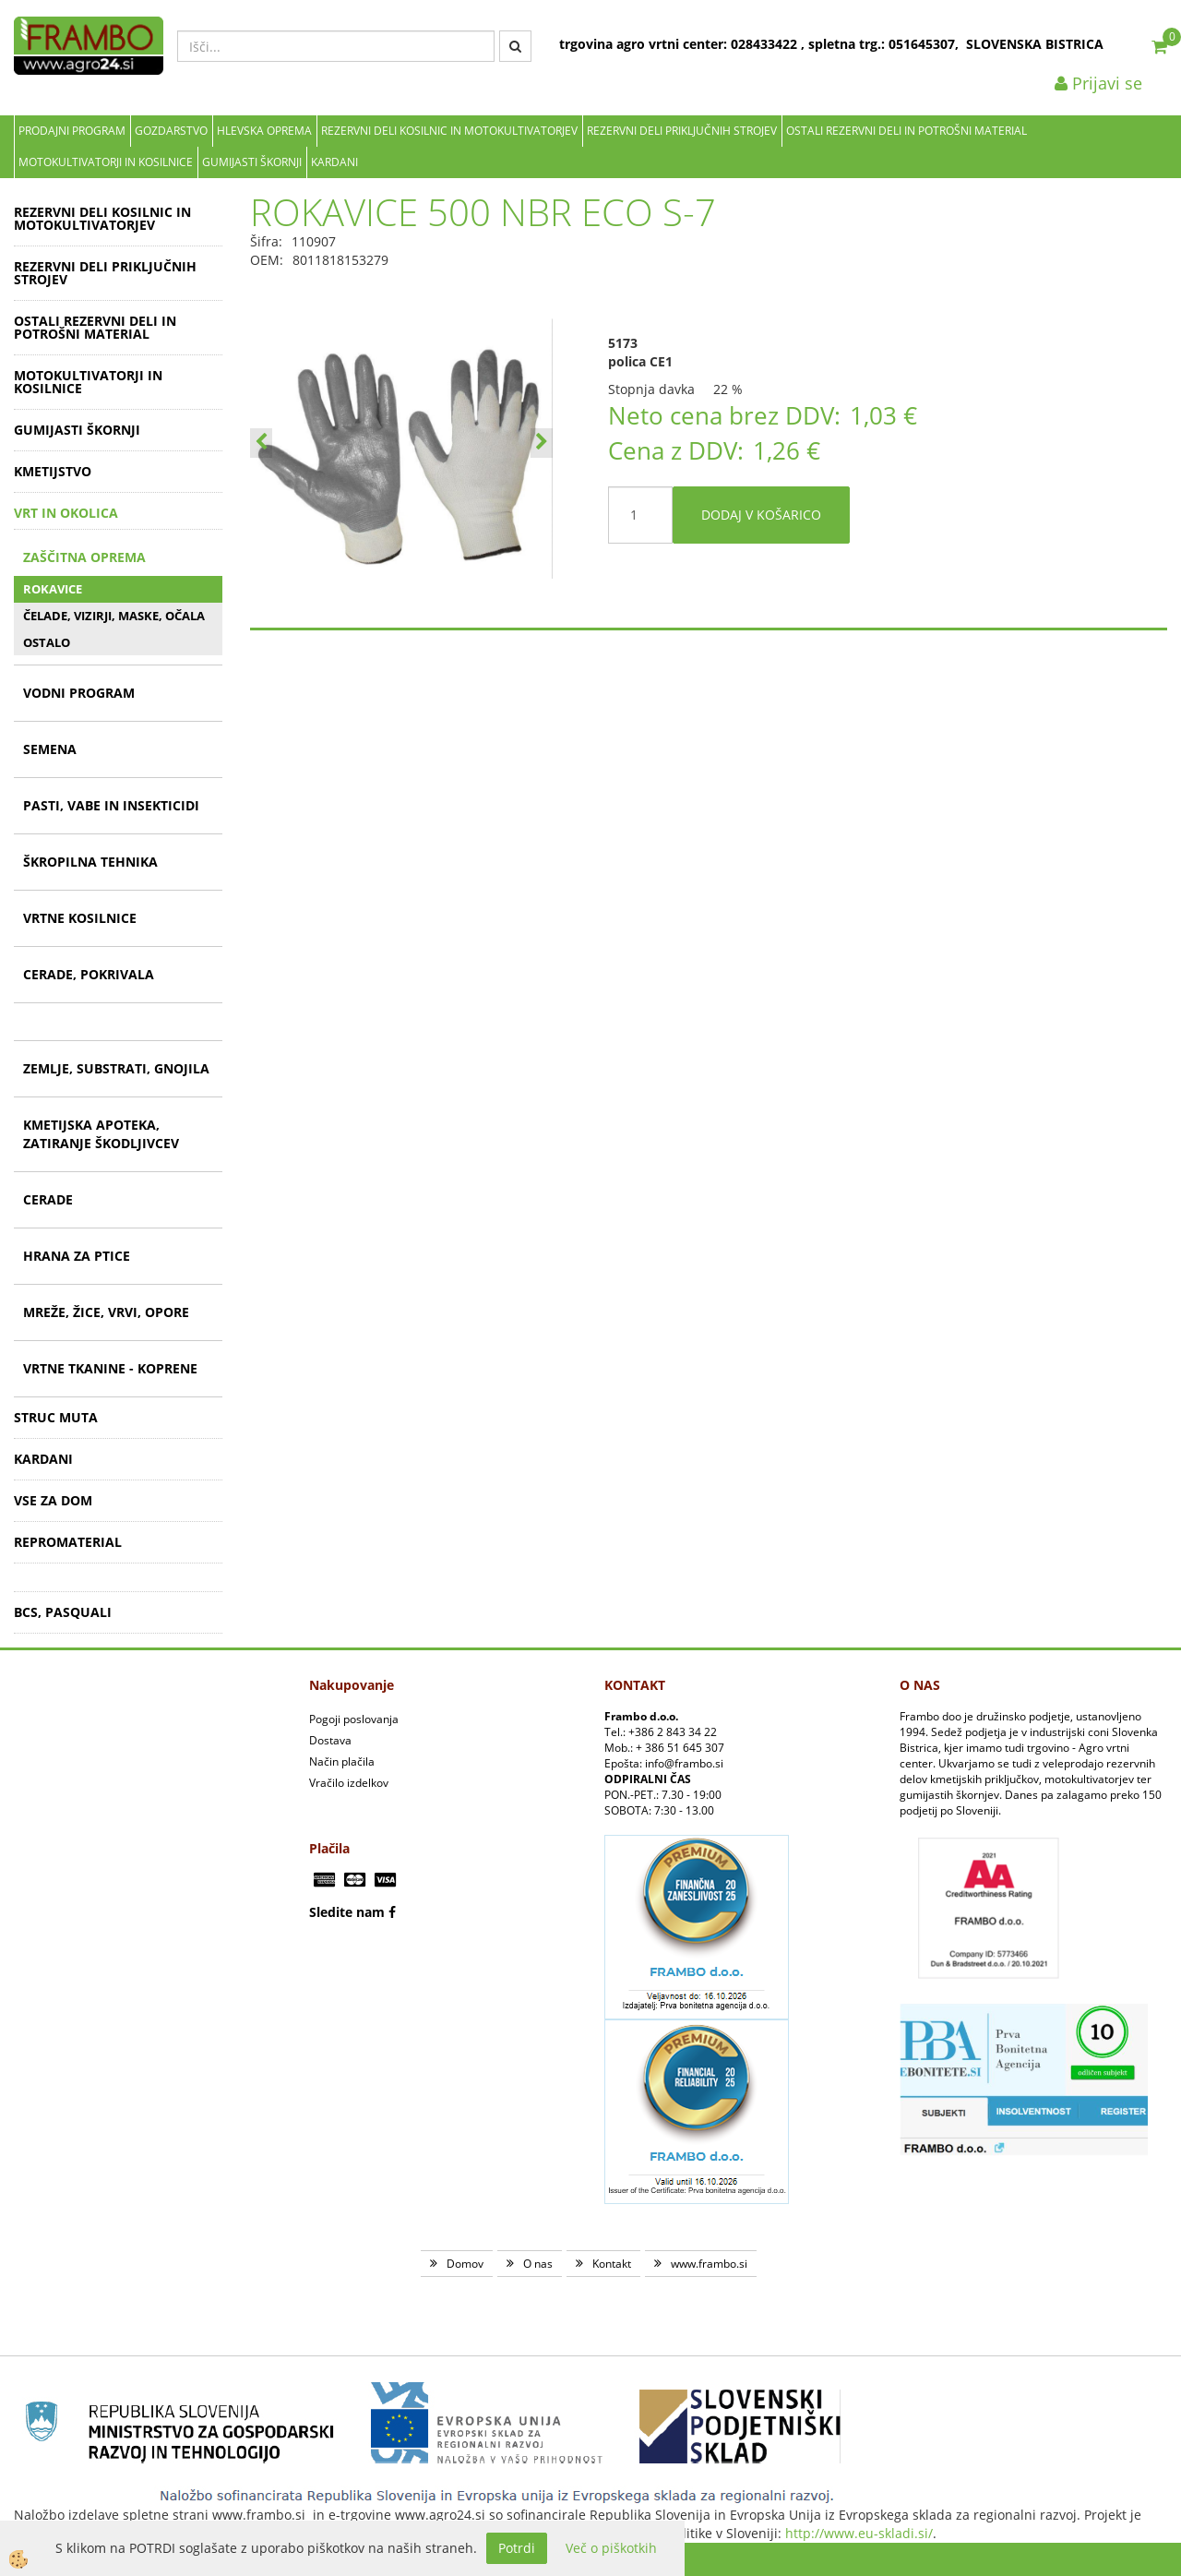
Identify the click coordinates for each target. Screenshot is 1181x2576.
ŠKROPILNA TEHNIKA (90, 861)
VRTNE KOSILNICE (80, 918)
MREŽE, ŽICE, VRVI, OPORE (106, 1312)
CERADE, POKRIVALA (88, 974)
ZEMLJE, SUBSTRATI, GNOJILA (116, 1068)
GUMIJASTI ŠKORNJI (252, 162)
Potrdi (516, 2548)
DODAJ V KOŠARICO (761, 514)
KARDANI (334, 162)
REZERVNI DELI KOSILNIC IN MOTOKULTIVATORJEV (449, 130)
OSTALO (46, 642)
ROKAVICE (52, 589)
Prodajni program (71, 130)
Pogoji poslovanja (354, 1719)
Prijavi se (1098, 83)
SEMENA (50, 749)
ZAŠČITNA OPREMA (84, 557)
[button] (542, 443)
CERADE (48, 1199)
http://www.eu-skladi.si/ (859, 2533)
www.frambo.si (709, 2263)
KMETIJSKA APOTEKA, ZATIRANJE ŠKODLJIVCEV (101, 1134)
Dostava (330, 1740)
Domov (465, 2263)
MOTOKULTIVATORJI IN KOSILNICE (105, 162)
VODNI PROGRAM (79, 692)
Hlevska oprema (264, 130)
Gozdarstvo (171, 130)
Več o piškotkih (611, 2548)
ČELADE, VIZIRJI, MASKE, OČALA (114, 615)
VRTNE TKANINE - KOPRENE (110, 1368)
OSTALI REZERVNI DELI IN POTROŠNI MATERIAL (906, 130)
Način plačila (342, 1761)
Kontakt (611, 2263)
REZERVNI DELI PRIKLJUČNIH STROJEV (682, 130)
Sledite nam (347, 1912)
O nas (538, 2263)
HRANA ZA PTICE (76, 1255)
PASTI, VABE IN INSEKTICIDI (111, 805)
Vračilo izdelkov (348, 1783)
